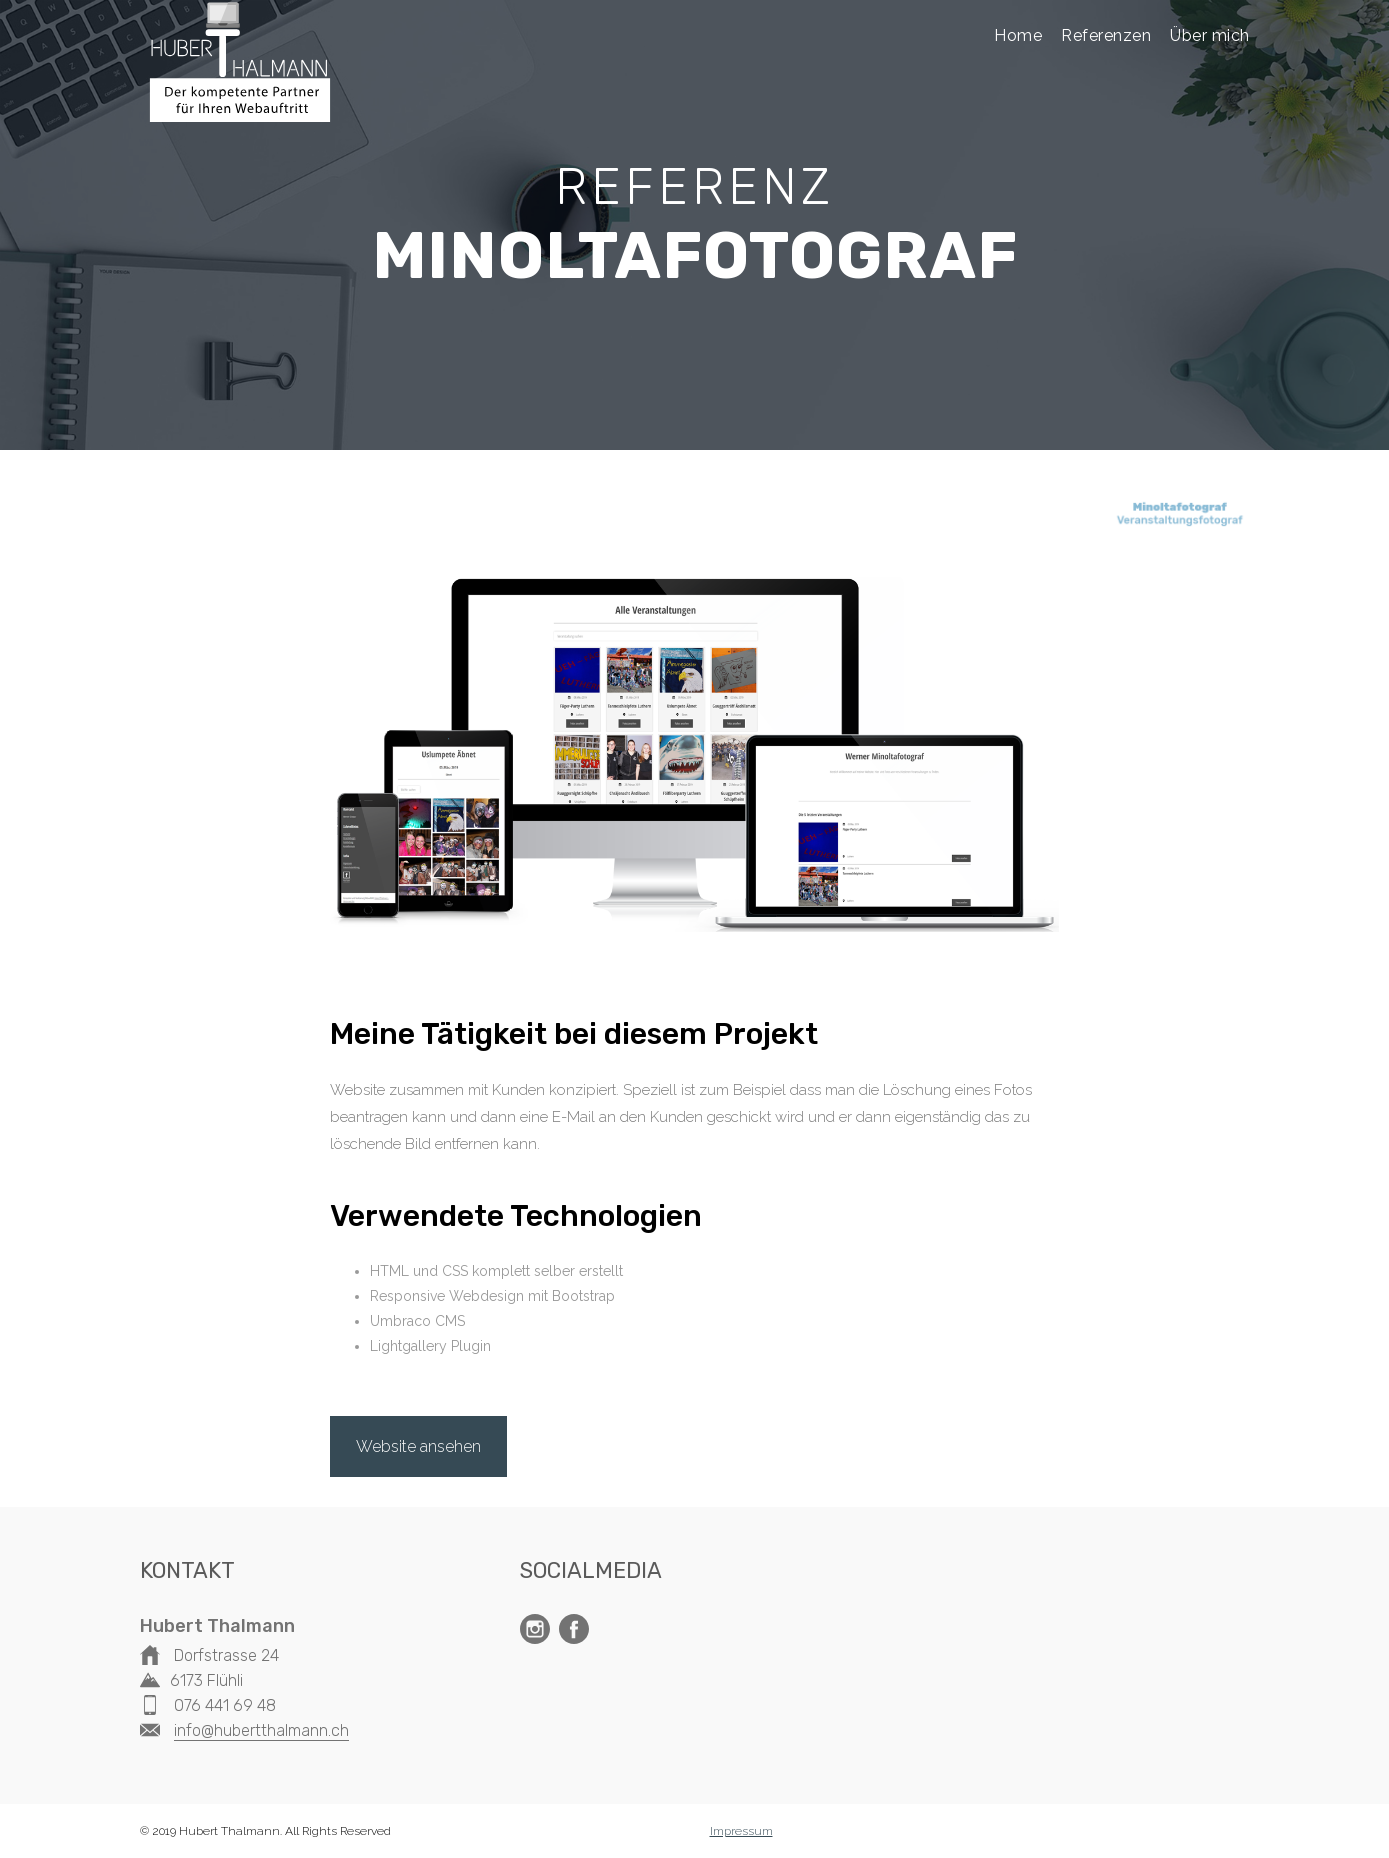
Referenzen (1106, 35)
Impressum (741, 1831)
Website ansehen (418, 1446)
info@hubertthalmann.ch (261, 1730)
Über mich (1210, 35)
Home (1018, 35)
